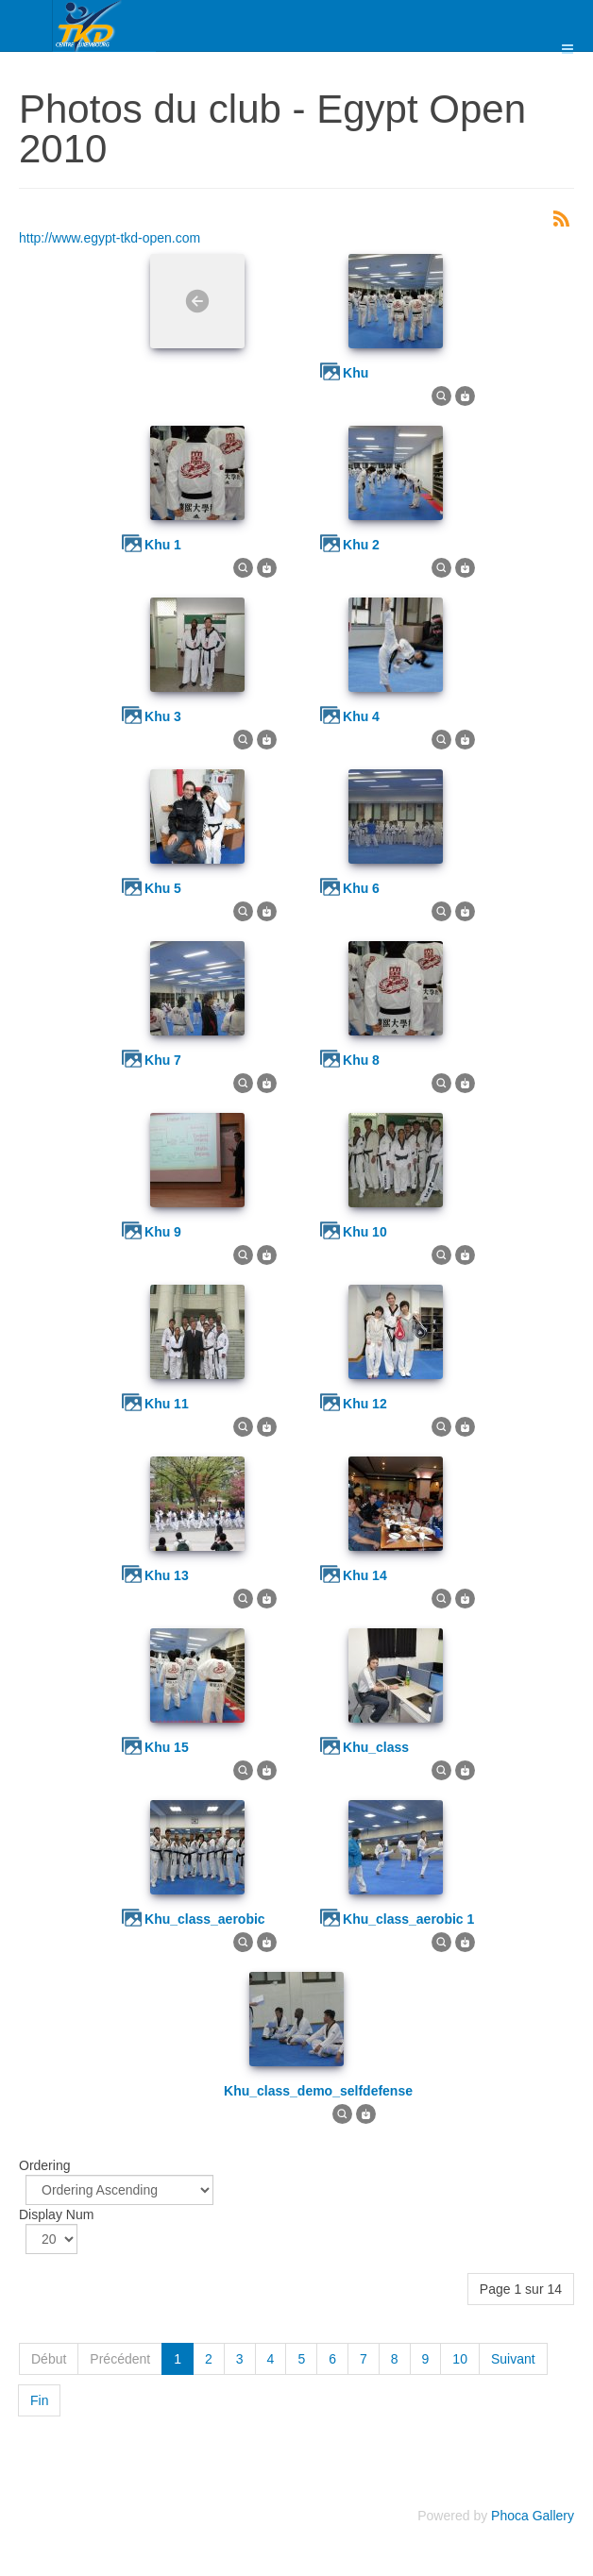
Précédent (120, 2358)
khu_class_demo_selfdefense (318, 2090)
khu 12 (365, 1403)
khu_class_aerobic (204, 1919)
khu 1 (162, 544)
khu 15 (166, 1747)
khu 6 (361, 888)
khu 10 (365, 1231)
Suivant (513, 2358)
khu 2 (361, 544)
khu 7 (162, 1060)
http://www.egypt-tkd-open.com (109, 237)
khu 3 (162, 716)
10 (459, 2358)
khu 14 (365, 1575)
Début (48, 2358)
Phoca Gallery (532, 2515)
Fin (39, 2400)
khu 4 (361, 716)
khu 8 (361, 1060)
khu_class (376, 1747)
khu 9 (162, 1231)
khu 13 (166, 1575)
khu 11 (166, 1403)
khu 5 (162, 888)
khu (355, 372)
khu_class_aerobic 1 (408, 1919)
